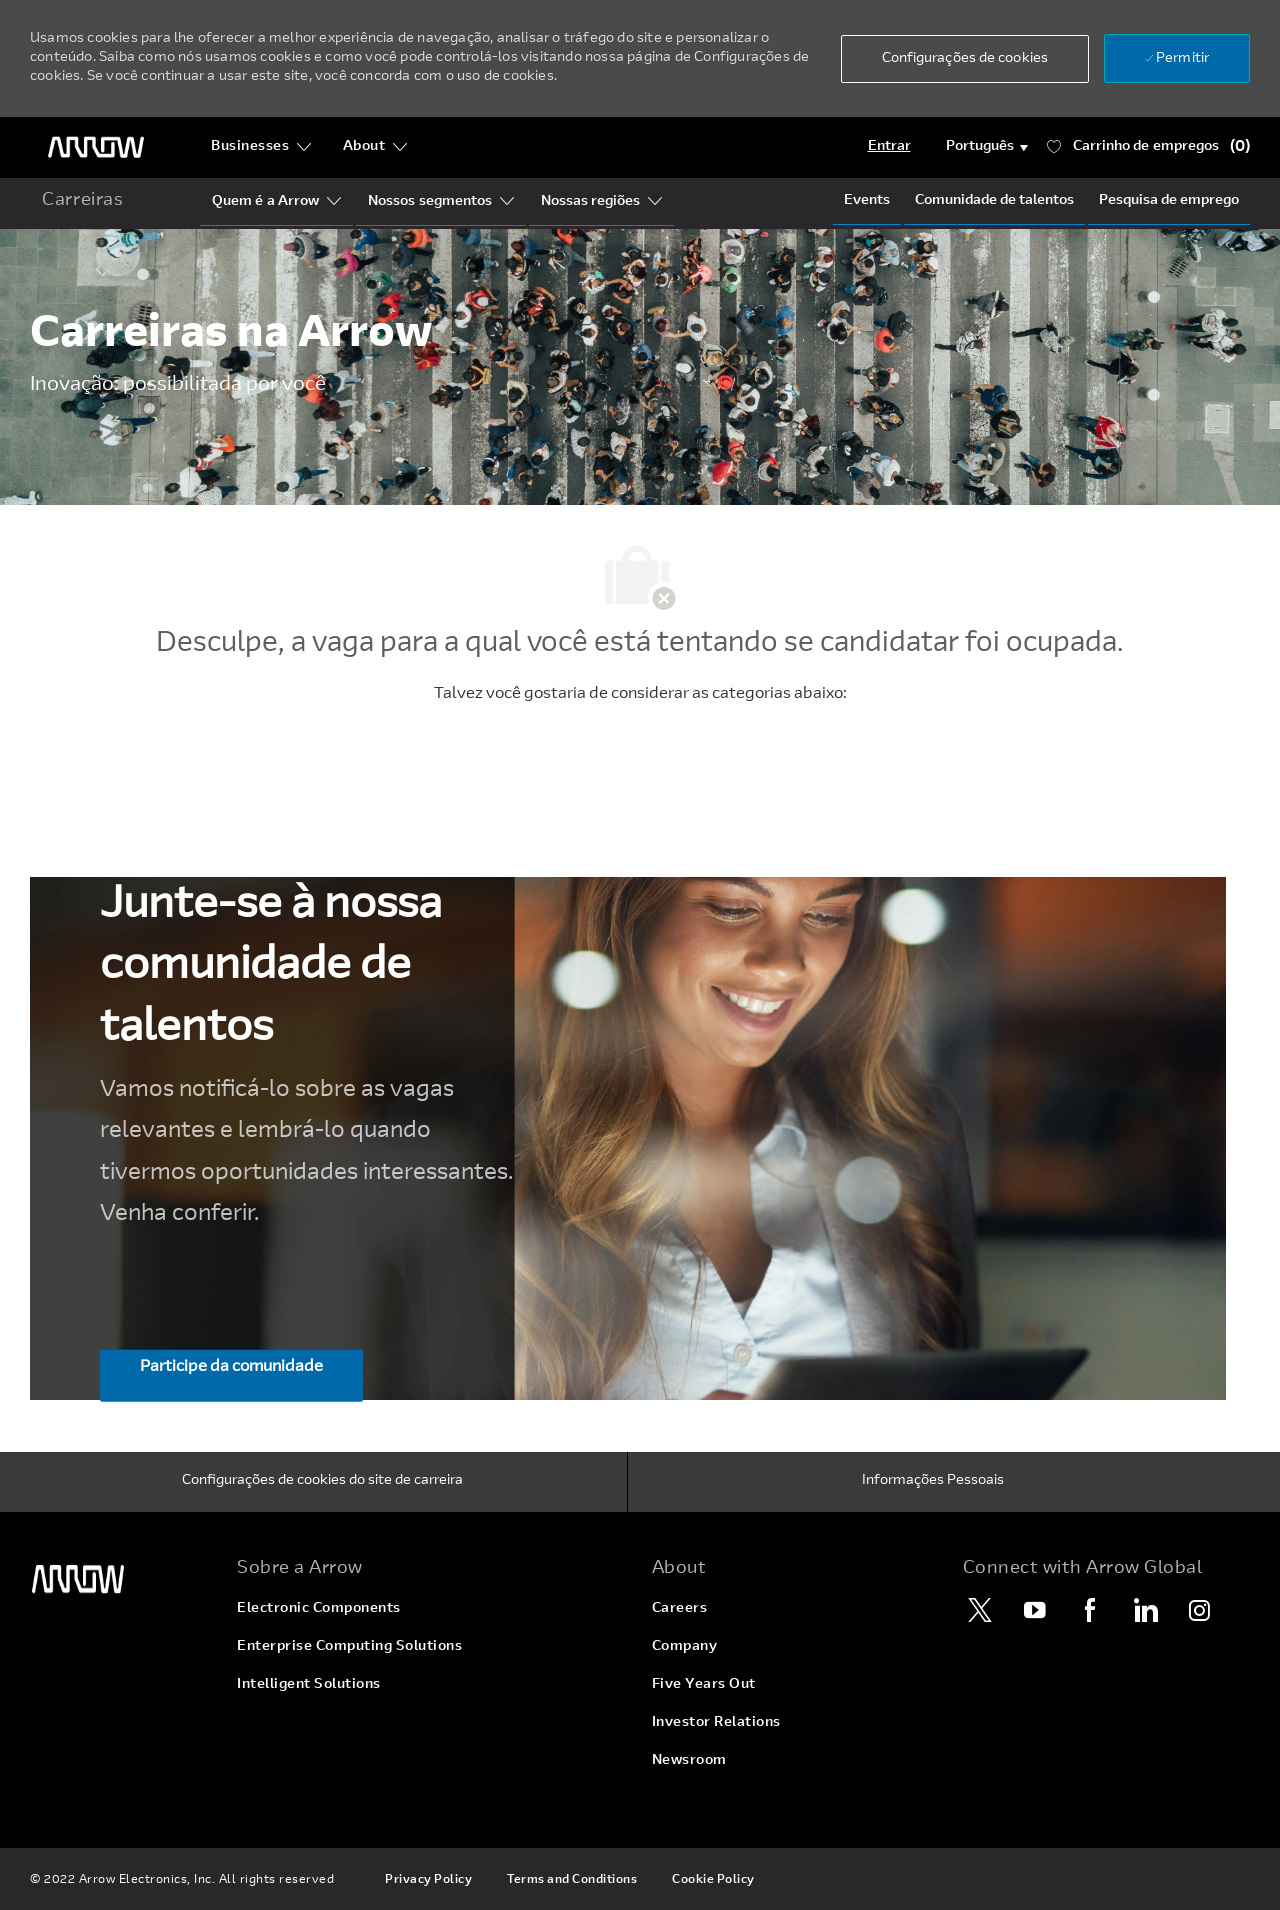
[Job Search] (1169, 201)
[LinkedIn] (1145, 1610)
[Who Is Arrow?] (266, 202)
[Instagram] (1200, 1610)
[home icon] (83, 202)
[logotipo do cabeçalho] (96, 147)
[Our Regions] (591, 202)
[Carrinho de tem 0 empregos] (1148, 147)
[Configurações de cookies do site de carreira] (322, 1482)
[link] (121, 1579)
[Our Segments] (430, 202)
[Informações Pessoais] (933, 1482)
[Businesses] (261, 147)
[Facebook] (1090, 1610)
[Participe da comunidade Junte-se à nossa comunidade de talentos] (231, 1376)
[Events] (867, 201)
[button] (965, 59)
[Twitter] (980, 1610)
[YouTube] (1035, 1610)
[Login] (889, 147)
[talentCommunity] (994, 201)
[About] (375, 147)
